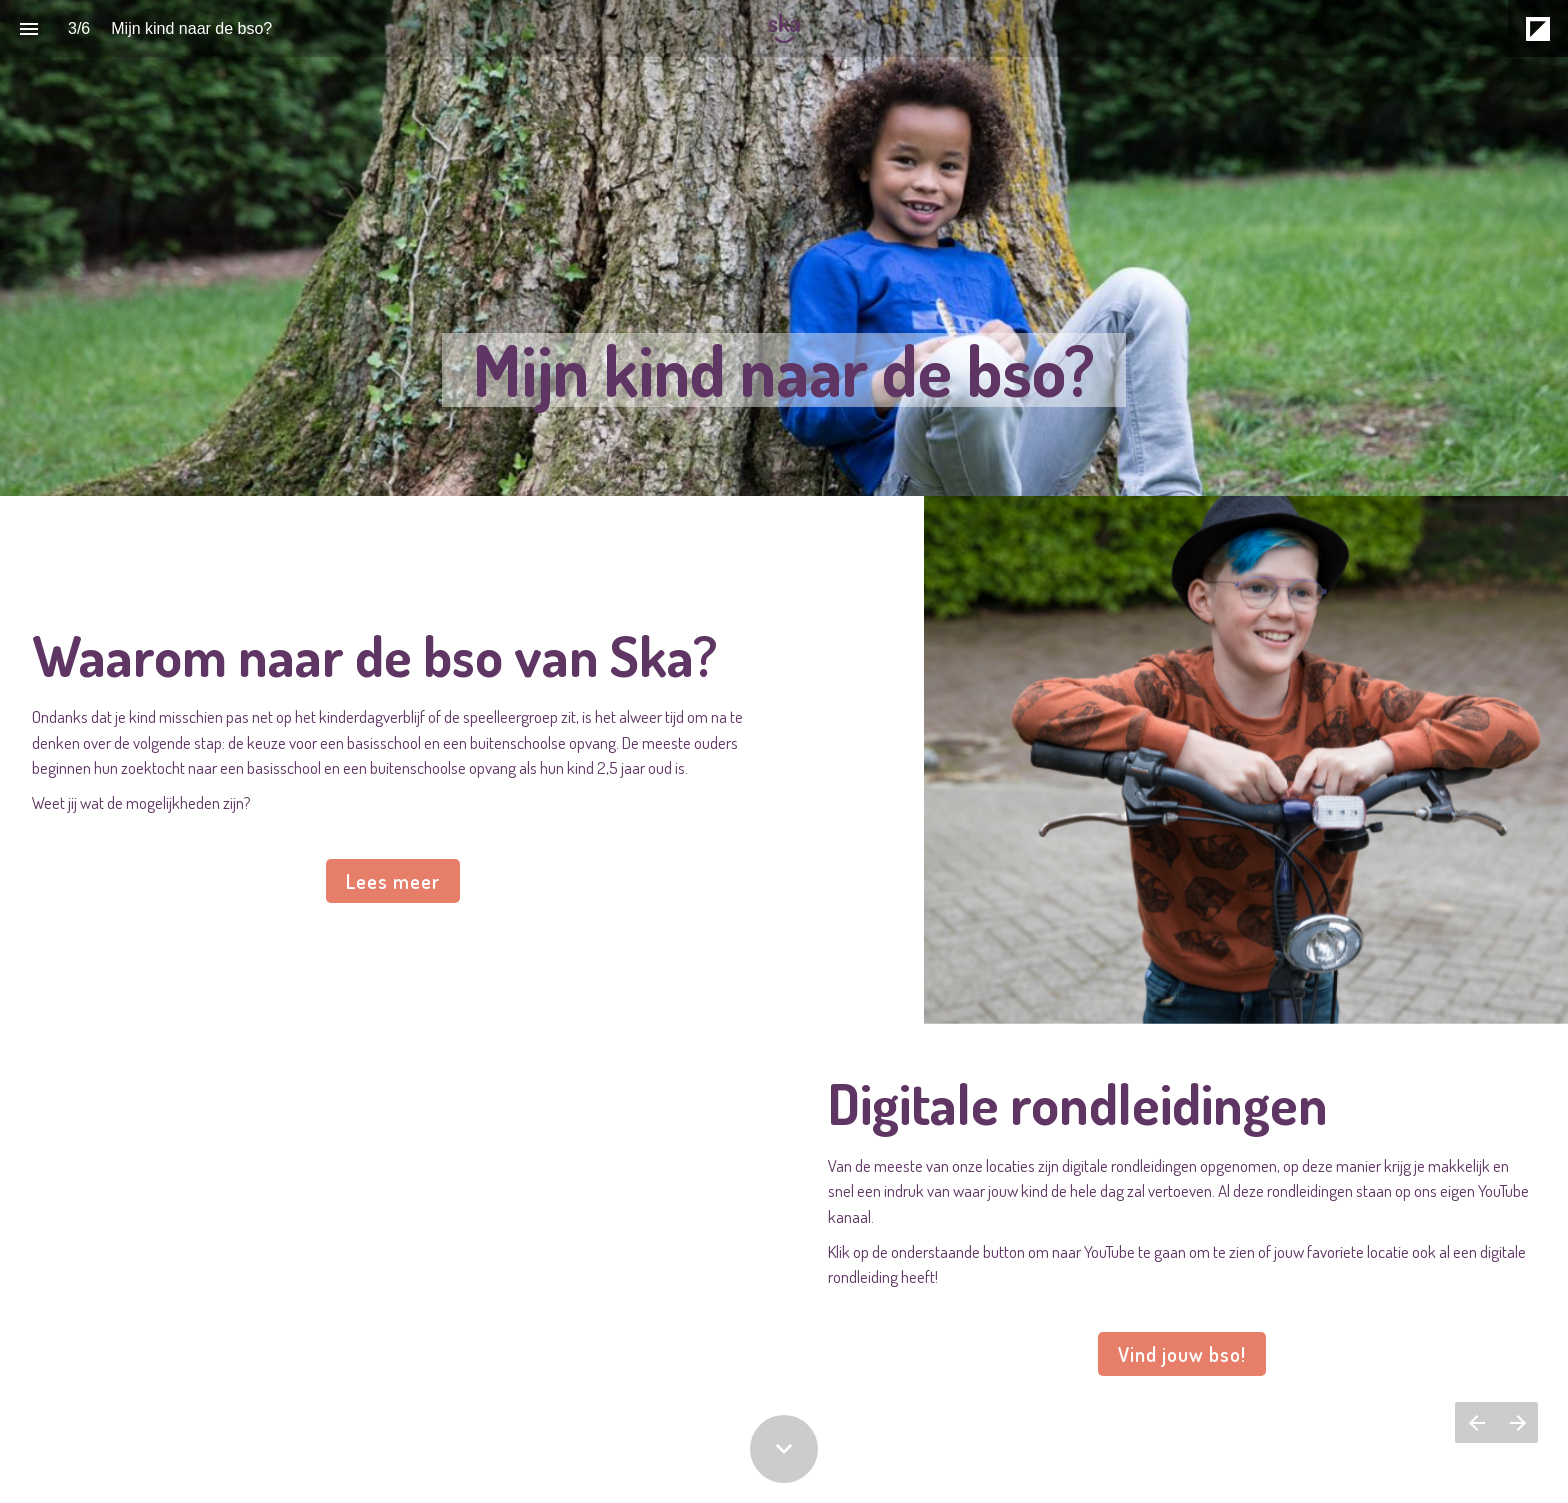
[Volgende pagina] (1517, 1422)
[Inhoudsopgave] (28, 28)
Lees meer (393, 881)
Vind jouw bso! (1182, 1354)
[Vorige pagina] (1476, 1422)
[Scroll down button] (784, 1449)
